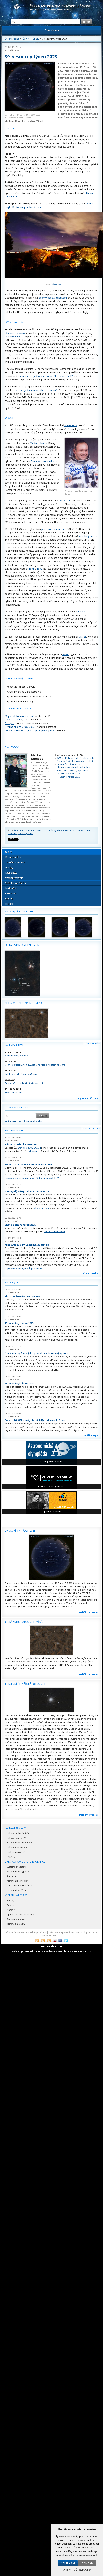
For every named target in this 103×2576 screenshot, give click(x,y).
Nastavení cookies (51, 1946)
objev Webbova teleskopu (53, 297)
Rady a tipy (12, 1876)
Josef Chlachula (12, 1140)
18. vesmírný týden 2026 (68, 773)
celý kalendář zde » (87, 1098)
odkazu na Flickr (41, 1207)
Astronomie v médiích (17, 1880)
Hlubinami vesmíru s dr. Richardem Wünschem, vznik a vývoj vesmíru (73, 769)
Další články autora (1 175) (69, 755)
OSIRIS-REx (12, 833)
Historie (9, 903)
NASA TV (11, 1856)
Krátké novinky (15, 1130)
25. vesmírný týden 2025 (19, 1323)
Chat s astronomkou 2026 (20, 1224)
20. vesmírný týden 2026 (20, 1530)
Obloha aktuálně (13, 719)
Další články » (90, 1435)
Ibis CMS (68, 1951)
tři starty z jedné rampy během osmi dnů (35, 390)
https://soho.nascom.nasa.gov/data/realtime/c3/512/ (32, 1177)
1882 (39, 568)
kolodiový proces (88, 536)
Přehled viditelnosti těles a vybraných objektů (29, 730)
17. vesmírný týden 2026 (68, 776)
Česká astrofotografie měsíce (24, 1003)
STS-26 (82, 636)
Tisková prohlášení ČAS (18, 1833)
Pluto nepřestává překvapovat (23, 1296)
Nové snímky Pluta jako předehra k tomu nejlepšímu (36, 1353)
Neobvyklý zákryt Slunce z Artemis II (27, 1191)
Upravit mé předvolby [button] (77, 2569)
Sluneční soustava (15, 862)
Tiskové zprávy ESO (17, 1847)
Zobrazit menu (51, 30)
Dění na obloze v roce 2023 (20, 726)
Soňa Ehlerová (11, 1220)
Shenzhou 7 (70, 425)
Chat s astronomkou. (54, 1231)
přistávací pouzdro (15, 333)
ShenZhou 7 (29, 830)
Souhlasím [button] (68, 2563)
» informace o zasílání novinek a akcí (23, 1121)
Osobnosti (10, 893)
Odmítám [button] (87, 2563)
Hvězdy (9, 867)
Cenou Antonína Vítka (42, 461)
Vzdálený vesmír (14, 877)
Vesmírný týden (25, 833)
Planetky (11, 1909)
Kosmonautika (13, 857)
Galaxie (10, 1905)
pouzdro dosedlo (14, 336)
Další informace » (89, 1612)
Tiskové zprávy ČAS (17, 1837)
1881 (31, 568)
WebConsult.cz (82, 1951)
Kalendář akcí (14, 1045)
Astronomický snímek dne (22, 944)
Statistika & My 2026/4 (29, 1147)
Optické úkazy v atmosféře (20, 1914)
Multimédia (11, 888)
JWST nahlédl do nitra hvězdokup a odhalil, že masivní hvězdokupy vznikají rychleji (77, 760)
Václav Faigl (56, 284)
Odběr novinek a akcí (18, 1107)
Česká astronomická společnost (30, 1932)
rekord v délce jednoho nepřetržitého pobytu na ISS (46, 376)
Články (25, 38)
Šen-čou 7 (18, 830)
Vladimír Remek (38, 443)
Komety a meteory (16, 1923)
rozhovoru (32, 1151)
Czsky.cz (9, 723)
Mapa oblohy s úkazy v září (19, 716)
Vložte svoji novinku (90, 1128)
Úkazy (36, 38)
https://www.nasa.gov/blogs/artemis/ (24, 1268)
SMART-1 (65, 500)
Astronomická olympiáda (19, 1842)
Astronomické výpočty (18, 1871)
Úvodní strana (12, 38)
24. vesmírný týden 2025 (19, 1383)
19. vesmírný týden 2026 (68, 764)
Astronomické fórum (17, 1890)
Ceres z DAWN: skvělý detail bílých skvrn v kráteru (35, 1420)
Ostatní (9, 898)
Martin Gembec (12, 50)
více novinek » (90, 1273)
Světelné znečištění (15, 883)
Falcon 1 (82, 611)
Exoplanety (11, 872)
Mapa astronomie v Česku (20, 1885)
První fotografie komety (57, 830)
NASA (65, 654)
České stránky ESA (16, 1852)
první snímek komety (52, 529)
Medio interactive (35, 1951)
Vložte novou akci (91, 1043)
